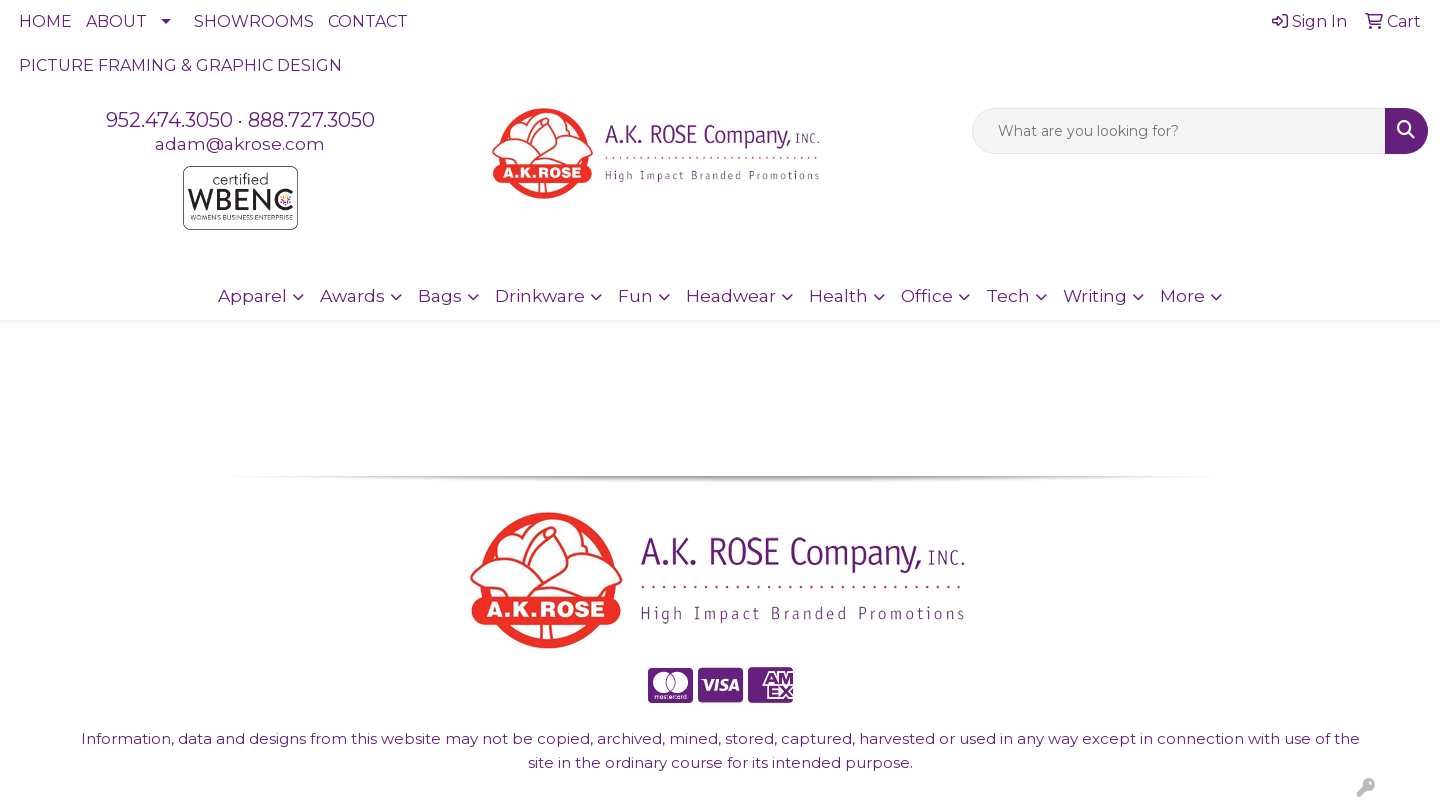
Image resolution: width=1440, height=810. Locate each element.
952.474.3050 (169, 120)
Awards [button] (352, 295)
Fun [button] (635, 295)
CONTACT (368, 21)
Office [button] (927, 295)
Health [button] (838, 295)
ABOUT (116, 21)
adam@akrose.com (240, 143)
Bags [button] (440, 295)
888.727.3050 (311, 120)
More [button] (1182, 295)
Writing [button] (1095, 295)
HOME (45, 21)
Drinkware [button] (540, 295)
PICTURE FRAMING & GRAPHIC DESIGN (180, 65)
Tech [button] (1008, 295)
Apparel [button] (252, 295)
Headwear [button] (731, 295)
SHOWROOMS (254, 21)
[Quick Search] (1179, 131)
